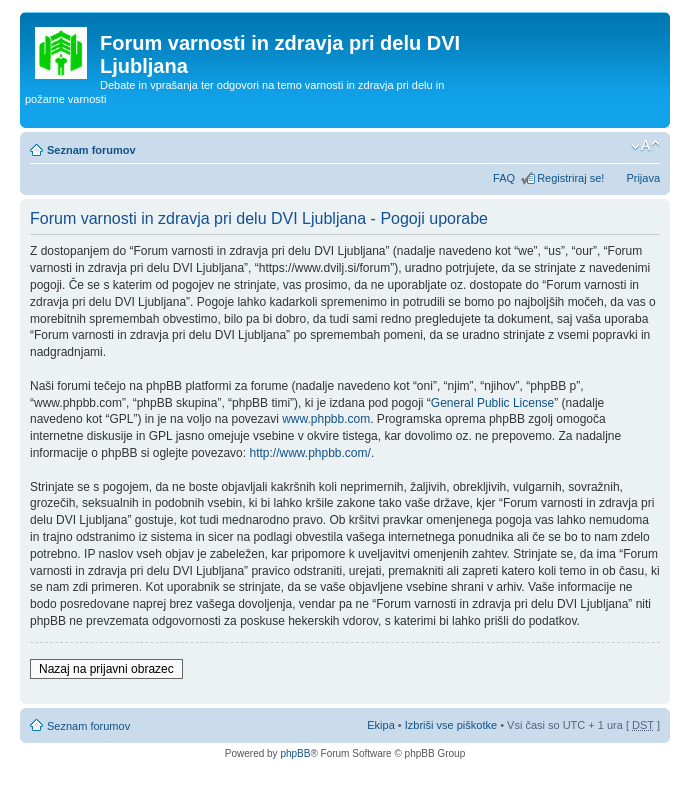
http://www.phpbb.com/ (309, 453)
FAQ (504, 178)
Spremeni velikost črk (645, 146)
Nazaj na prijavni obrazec (106, 669)
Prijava (643, 178)
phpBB (295, 753)
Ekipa (381, 725)
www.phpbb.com (326, 419)
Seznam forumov (91, 150)
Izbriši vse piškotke (452, 725)
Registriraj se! (570, 178)
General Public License (492, 403)
